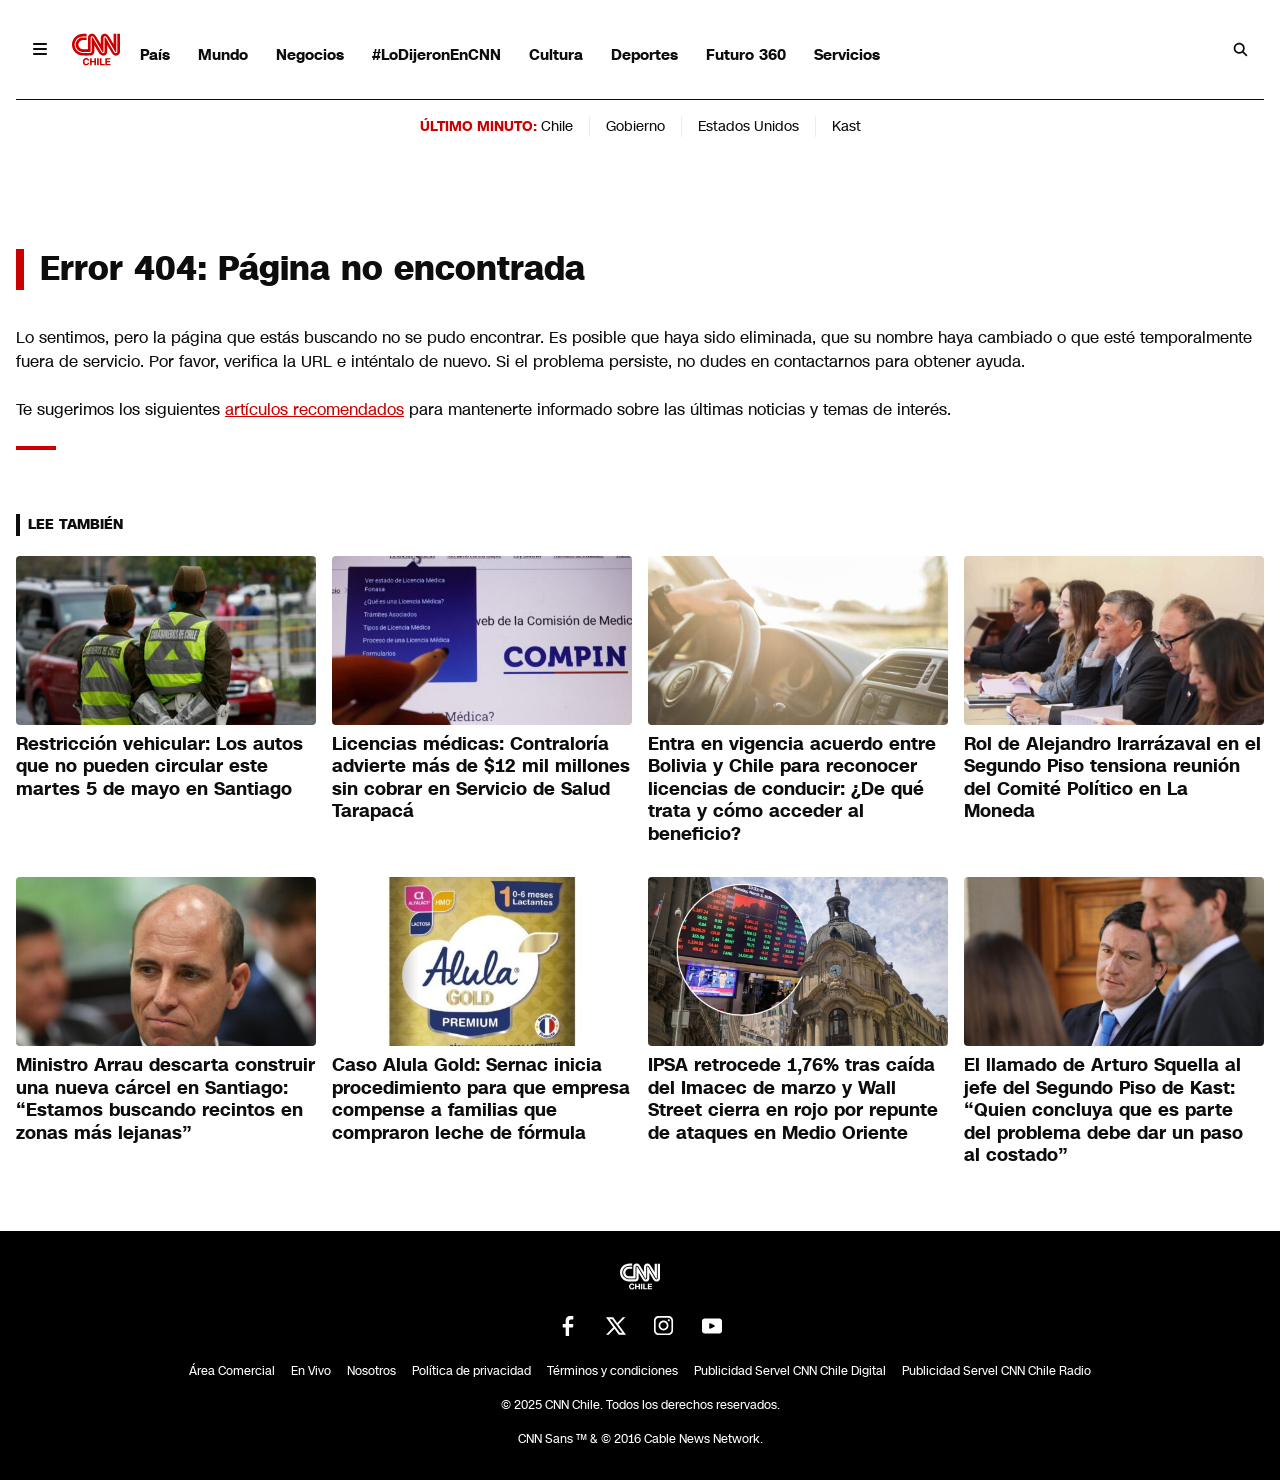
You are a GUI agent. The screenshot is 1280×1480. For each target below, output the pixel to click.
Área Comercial (232, 1371)
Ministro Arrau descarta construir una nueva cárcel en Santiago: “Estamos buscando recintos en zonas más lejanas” (165, 1099)
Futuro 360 (746, 54)
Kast (846, 126)
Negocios (310, 54)
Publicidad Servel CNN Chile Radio (996, 1371)
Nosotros (371, 1371)
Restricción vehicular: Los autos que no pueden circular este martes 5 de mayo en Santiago (159, 766)
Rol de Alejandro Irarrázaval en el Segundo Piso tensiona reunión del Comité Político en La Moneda (1112, 778)
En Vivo (311, 1371)
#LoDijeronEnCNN (436, 54)
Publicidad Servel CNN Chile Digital (790, 1371)
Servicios (847, 54)
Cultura (556, 54)
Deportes (644, 54)
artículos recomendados (314, 409)
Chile (557, 126)
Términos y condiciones (612, 1371)
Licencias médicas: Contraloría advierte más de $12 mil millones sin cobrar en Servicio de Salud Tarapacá (481, 778)
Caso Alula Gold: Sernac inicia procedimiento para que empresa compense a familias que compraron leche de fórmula (481, 1099)
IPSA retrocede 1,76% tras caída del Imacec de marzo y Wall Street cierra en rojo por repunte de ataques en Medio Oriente (793, 1099)
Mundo (223, 54)
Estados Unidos (748, 126)
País (155, 54)
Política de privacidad (471, 1371)
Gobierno (635, 126)
